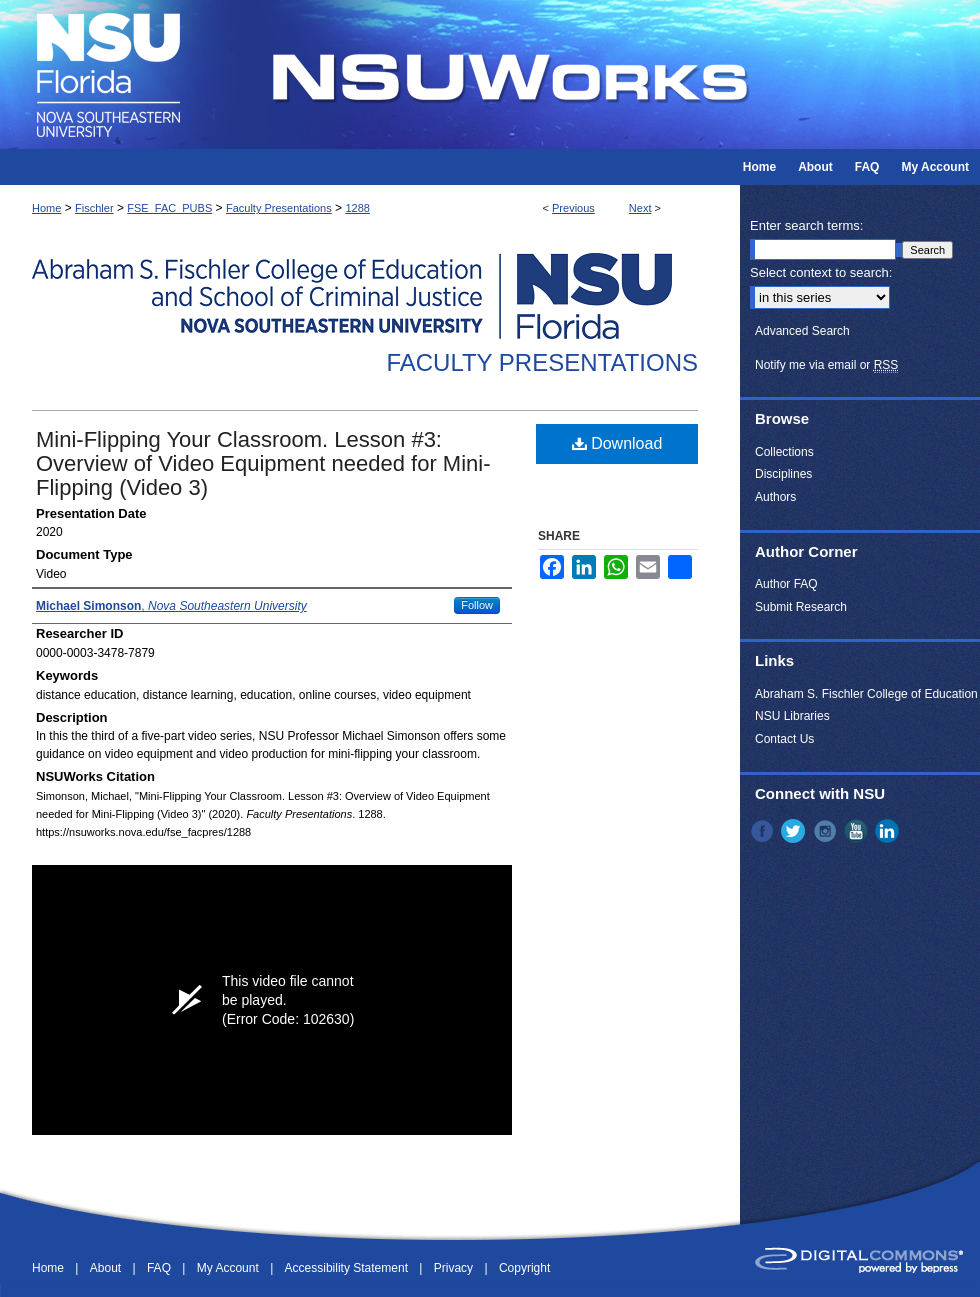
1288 (357, 208)
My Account (229, 1268)
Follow (477, 605)
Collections (784, 452)
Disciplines (783, 474)
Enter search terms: (806, 225)
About (107, 1268)
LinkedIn (889, 831)
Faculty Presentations (279, 208)
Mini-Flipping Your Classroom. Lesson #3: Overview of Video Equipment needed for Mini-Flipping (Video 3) (263, 463)
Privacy (455, 1268)
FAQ (160, 1268)
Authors (775, 497)
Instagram (827, 831)
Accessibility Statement (348, 1268)
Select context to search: (821, 272)
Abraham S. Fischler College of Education (866, 694)
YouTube (858, 831)
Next (640, 208)
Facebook (764, 831)
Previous (573, 208)
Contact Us (784, 739)
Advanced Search (802, 331)
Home (46, 208)
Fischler (94, 208)
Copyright (524, 1268)
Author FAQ (786, 584)
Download (617, 443)
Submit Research (801, 607)
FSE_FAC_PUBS (169, 208)
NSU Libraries (792, 716)
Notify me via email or (826, 365)
